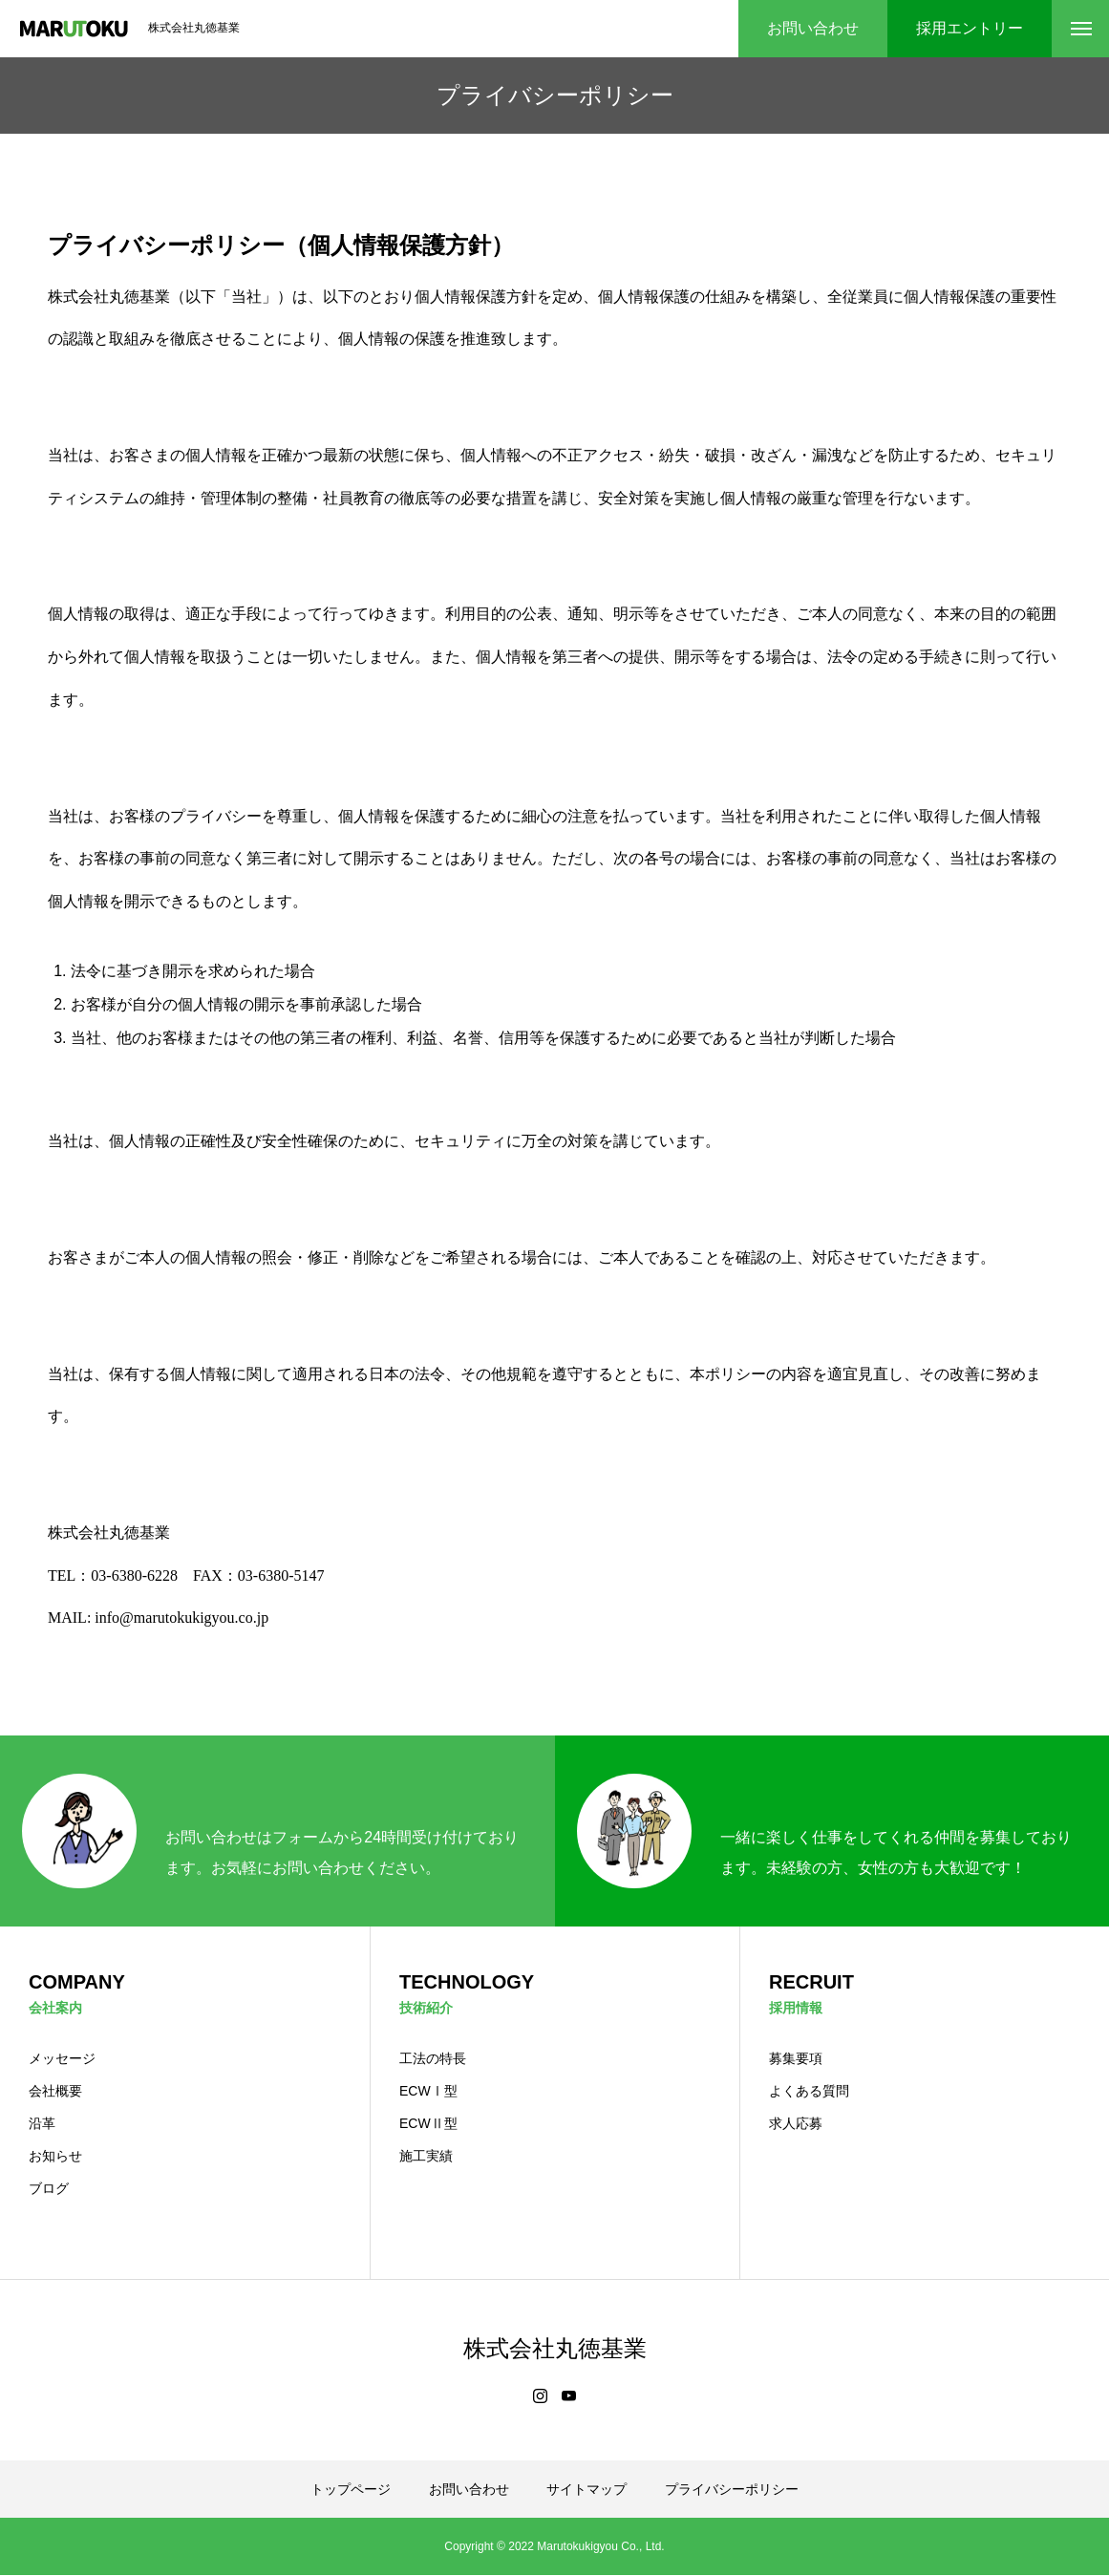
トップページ (350, 2490)
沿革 (42, 2124)
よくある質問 (809, 2091)
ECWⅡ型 (428, 2124)
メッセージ (62, 2059)
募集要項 (795, 2059)
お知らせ (55, 2156)
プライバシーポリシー (732, 2490)
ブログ (49, 2189)
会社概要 (55, 2091)
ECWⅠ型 (428, 2091)
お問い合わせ (469, 2490)
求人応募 (795, 2124)
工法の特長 (432, 2059)
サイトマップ (586, 2490)
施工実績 (426, 2156)
